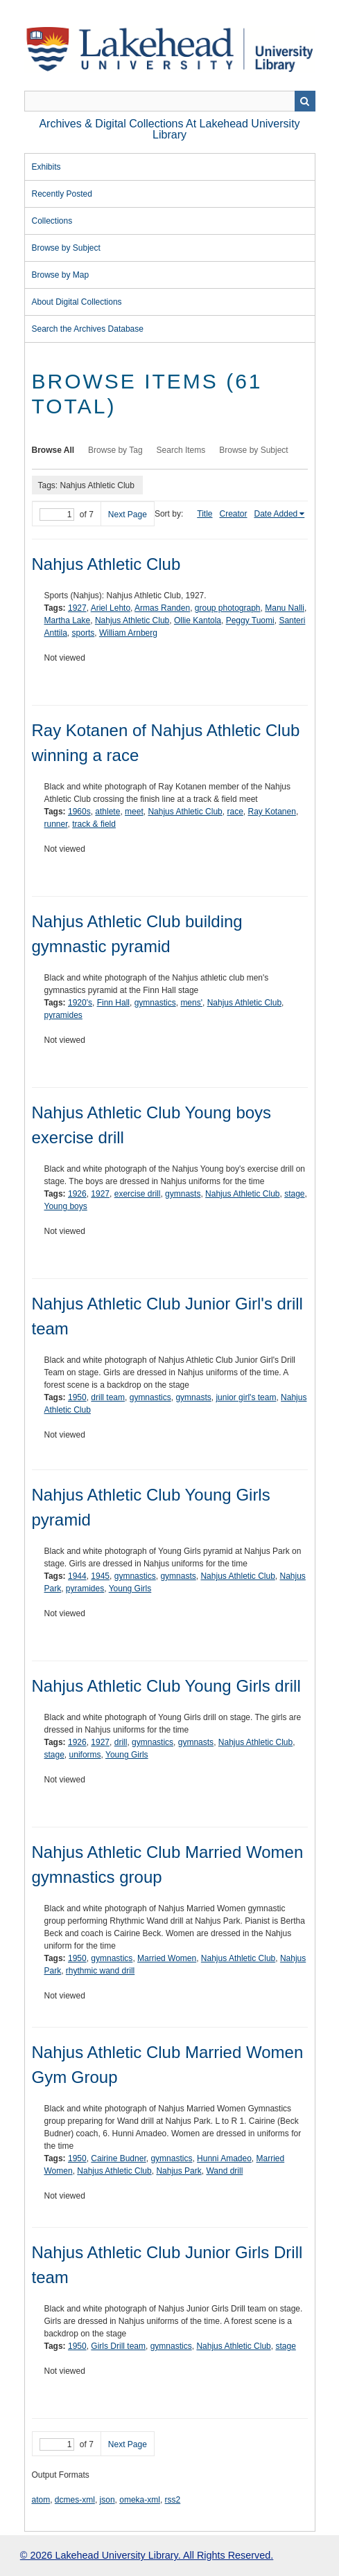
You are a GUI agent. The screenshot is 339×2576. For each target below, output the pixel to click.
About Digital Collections (77, 302)
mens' (191, 1003)
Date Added (276, 514)
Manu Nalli (284, 608)
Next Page (127, 514)
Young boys (65, 1206)
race (235, 811)
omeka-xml (139, 2500)
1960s (79, 811)
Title (204, 514)
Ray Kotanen (271, 811)
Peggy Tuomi (250, 620)
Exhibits (46, 167)
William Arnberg (128, 633)
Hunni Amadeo (224, 2158)
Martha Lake (67, 620)
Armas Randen (162, 608)
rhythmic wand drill (100, 1971)
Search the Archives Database (88, 329)
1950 (77, 1397)
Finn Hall (113, 1003)
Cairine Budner (118, 2158)
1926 (77, 1194)
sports (83, 633)
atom (41, 2500)
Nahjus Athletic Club (106, 564)
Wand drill (224, 2171)
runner (56, 824)
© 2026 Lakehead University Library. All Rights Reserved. (146, 2555)
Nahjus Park (178, 2171)
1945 (100, 1576)
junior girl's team (246, 1397)
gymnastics (155, 1003)
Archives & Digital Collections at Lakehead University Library (169, 129)
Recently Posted (62, 194)
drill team (108, 1397)
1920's (80, 1003)
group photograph (228, 608)
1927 (77, 608)
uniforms (85, 1755)
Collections (52, 221)
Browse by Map (60, 275)
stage (294, 1194)
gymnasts (182, 1194)
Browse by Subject (66, 248)
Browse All (53, 450)
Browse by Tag (115, 450)
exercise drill (137, 1194)
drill (121, 1742)
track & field (94, 824)
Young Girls (130, 1588)
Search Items (181, 450)
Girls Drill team (118, 2346)
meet (134, 811)
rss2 (173, 2500)
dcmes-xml (75, 2500)
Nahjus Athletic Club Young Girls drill (166, 1685)
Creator (233, 514)
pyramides (63, 1015)
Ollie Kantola (197, 620)
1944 (77, 1576)
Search (305, 101)
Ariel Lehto (110, 608)
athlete (107, 811)
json (107, 2500)
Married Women (166, 1958)
